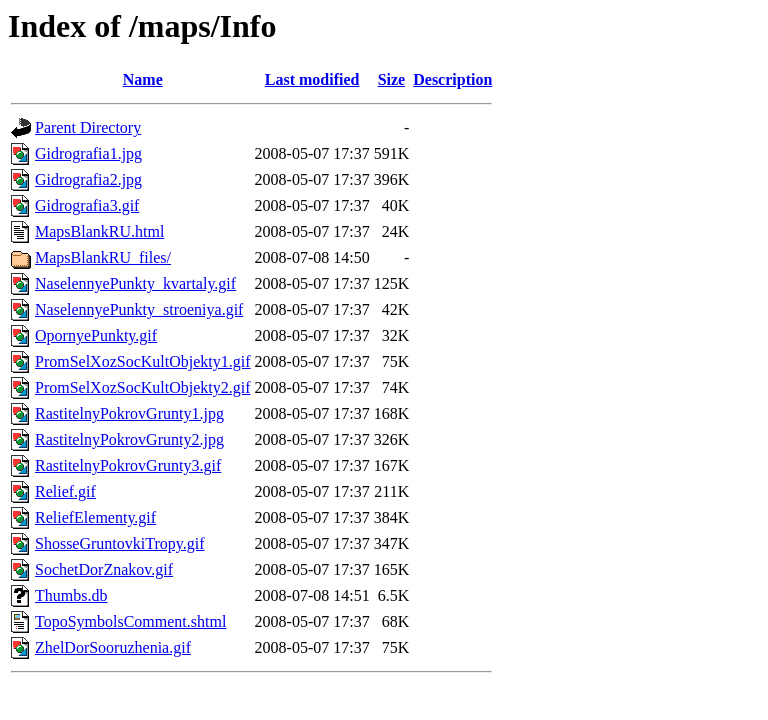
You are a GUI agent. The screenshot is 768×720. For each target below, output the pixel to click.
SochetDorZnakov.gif (104, 569)
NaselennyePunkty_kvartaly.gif (135, 283)
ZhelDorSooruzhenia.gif (113, 647)
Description (452, 79)
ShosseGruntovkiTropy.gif (120, 543)
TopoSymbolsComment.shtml (130, 621)
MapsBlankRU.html (99, 231)
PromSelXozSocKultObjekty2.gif (143, 387)
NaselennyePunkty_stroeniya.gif (139, 309)
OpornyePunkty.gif (96, 335)
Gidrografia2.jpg (88, 179)
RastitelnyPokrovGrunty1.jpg (129, 413)
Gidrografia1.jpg (88, 153)
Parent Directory (88, 127)
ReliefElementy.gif (95, 517)
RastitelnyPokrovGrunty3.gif (128, 465)
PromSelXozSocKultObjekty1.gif (143, 361)
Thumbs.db (71, 595)
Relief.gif (65, 491)
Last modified (312, 79)
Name (143, 79)
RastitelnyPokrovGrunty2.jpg (129, 439)
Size (392, 79)
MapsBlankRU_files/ (103, 257)
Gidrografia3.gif (87, 205)
